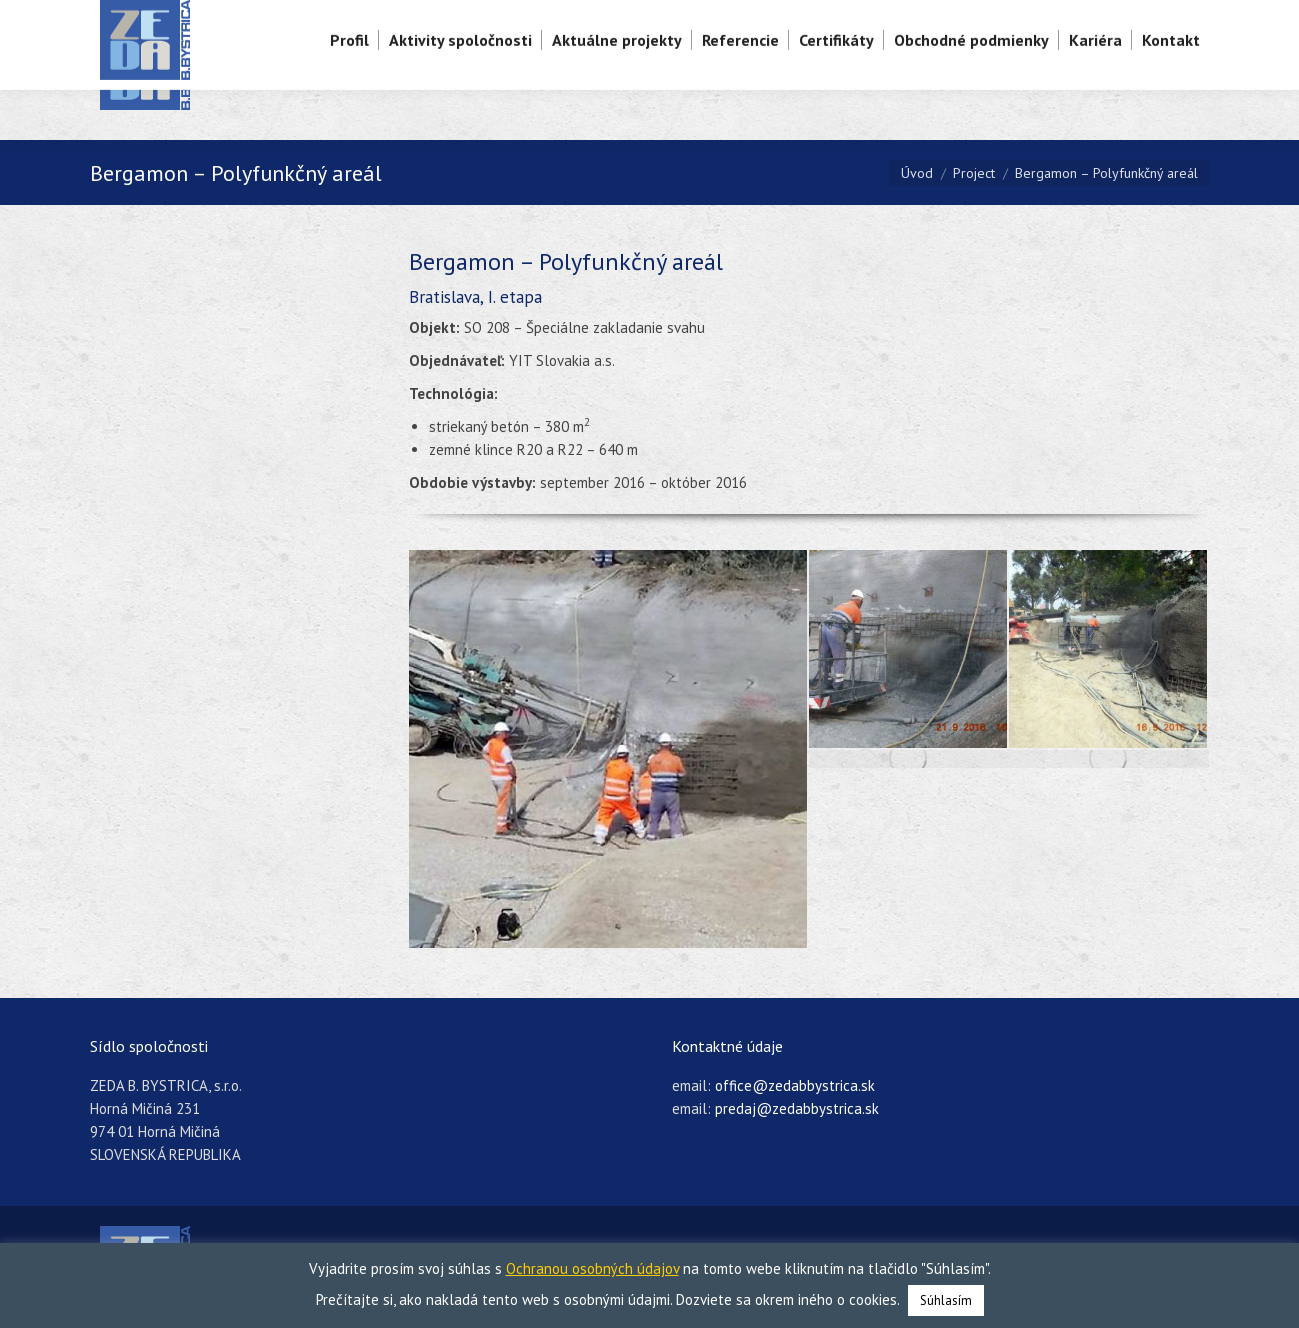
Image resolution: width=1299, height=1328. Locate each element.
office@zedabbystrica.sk (795, 1085)
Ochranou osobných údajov (592, 1268)
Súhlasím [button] (946, 1300)
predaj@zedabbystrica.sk (797, 1108)
